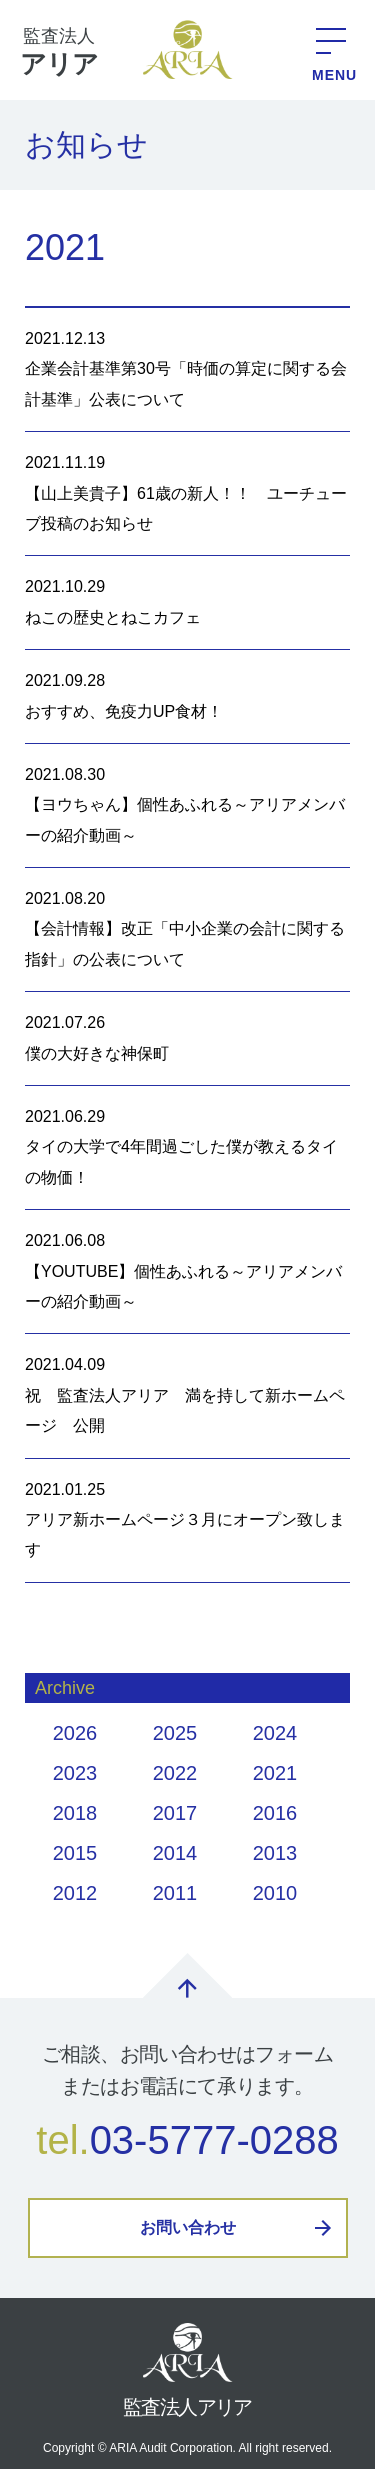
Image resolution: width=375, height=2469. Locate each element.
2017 (175, 1813)
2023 (75, 1773)
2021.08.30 (187, 808)
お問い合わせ (188, 2227)
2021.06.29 (187, 1150)
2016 (275, 1813)
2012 (75, 1893)
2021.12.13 (187, 372)
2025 (175, 1733)
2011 (175, 1893)
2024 (275, 1733)
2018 (75, 1813)
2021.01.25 (187, 1523)
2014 (175, 1853)
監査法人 (59, 54)
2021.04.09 (187, 1398)
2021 (275, 1773)
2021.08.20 (187, 932)
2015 (75, 1853)
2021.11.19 (187, 496)
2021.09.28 (187, 699)
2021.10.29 (187, 605)
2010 (275, 1893)
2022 (175, 1773)
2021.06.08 (187, 1274)
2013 (275, 1853)
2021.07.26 (187, 1041)
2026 (75, 1733)
